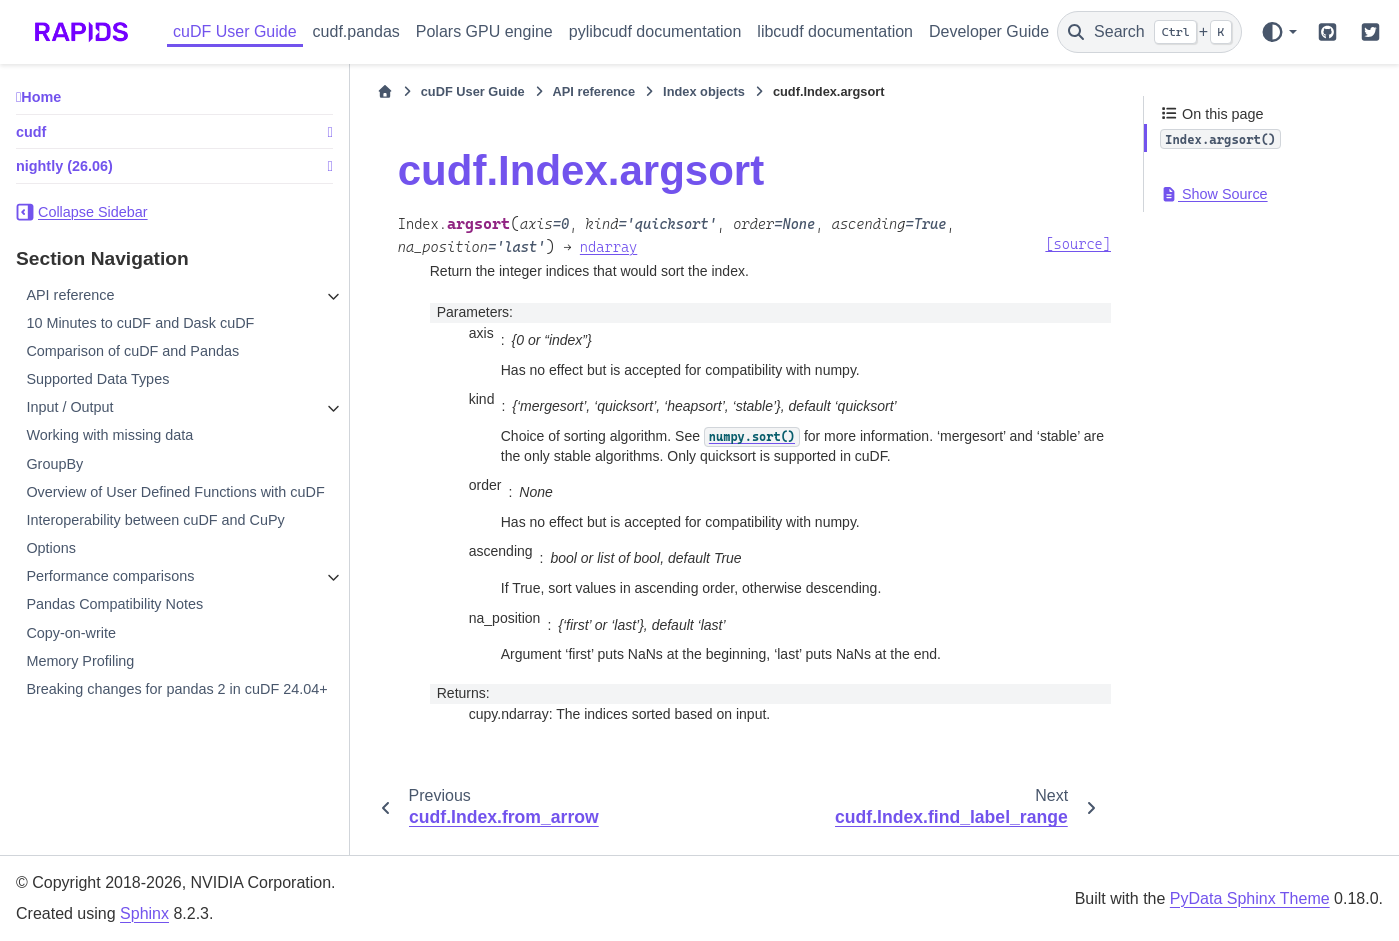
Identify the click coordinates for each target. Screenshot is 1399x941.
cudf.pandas (356, 31)
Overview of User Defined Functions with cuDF (175, 492)
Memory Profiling (80, 661)
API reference (70, 295)
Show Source (1214, 194)
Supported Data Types (97, 379)
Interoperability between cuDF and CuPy (155, 520)
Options (51, 548)
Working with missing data (109, 435)
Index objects (704, 91)
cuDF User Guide (235, 31)
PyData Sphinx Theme (1250, 898)
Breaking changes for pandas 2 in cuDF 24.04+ (176, 689)
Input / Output (69, 407)
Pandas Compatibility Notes (114, 604)
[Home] (385, 92)
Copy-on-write (71, 633)
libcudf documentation (835, 31)
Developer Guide (989, 31)
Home (41, 97)
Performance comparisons (110, 576)
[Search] (1149, 32)
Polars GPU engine (484, 31)
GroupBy (54, 464)
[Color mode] (1278, 32)
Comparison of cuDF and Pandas (132, 351)
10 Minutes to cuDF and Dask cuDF (140, 323)
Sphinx (144, 913)
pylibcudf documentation (655, 31)
